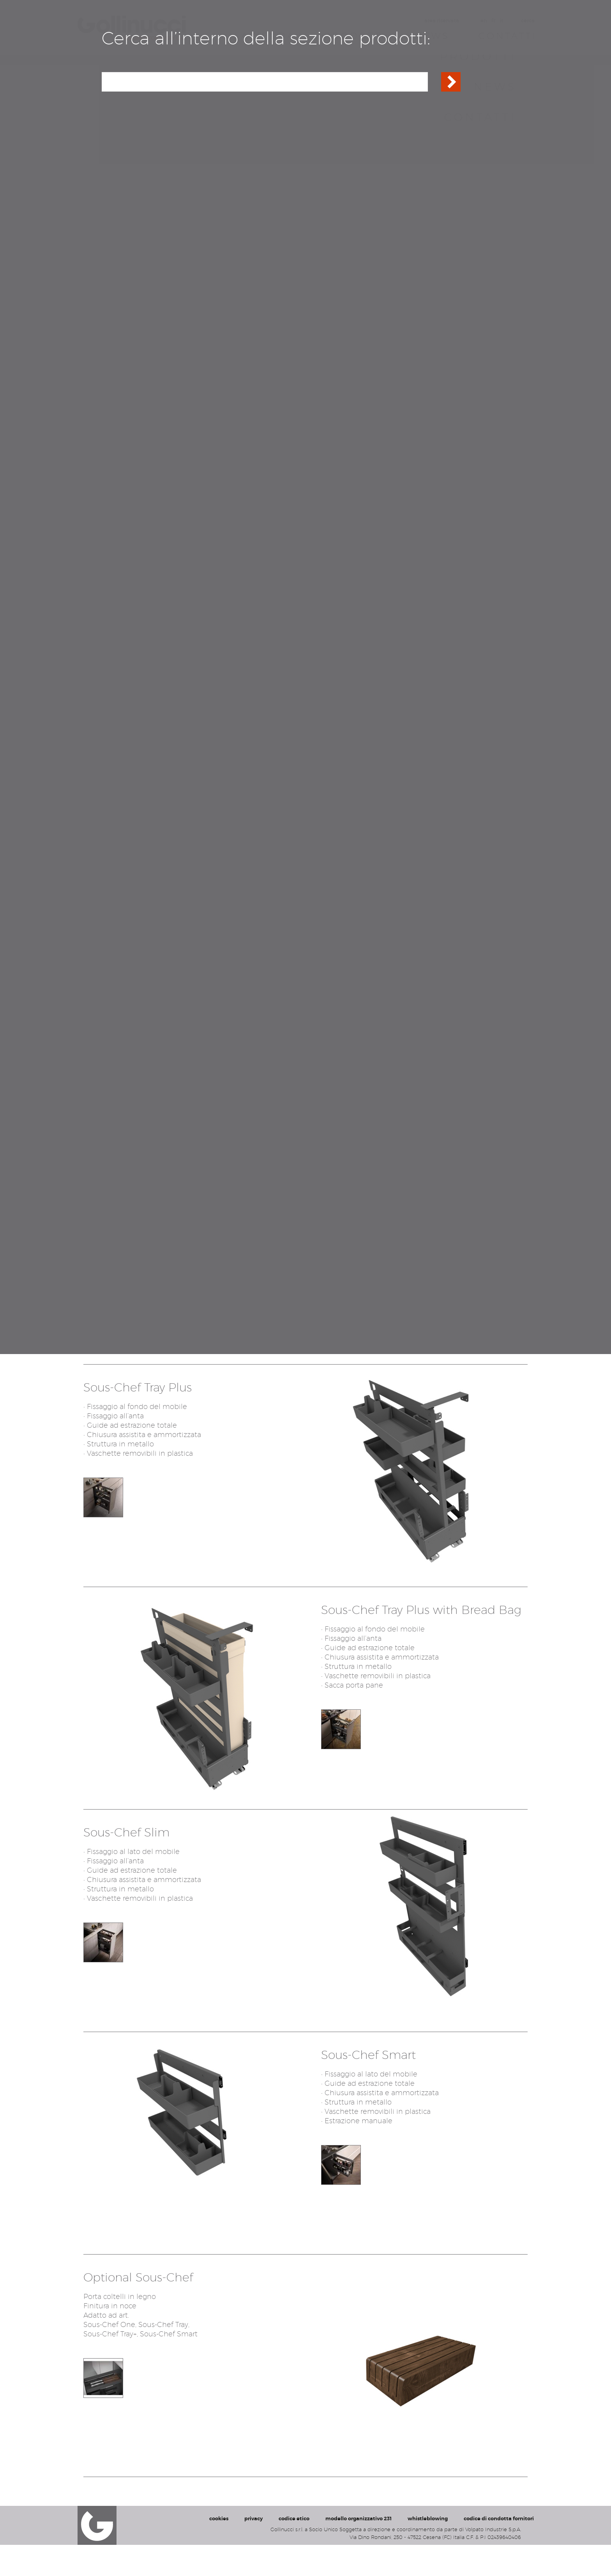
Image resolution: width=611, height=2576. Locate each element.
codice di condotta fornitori (499, 2549)
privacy (253, 2549)
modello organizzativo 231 (358, 2549)
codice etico (294, 2549)
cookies (218, 2549)
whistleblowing (428, 2549)
